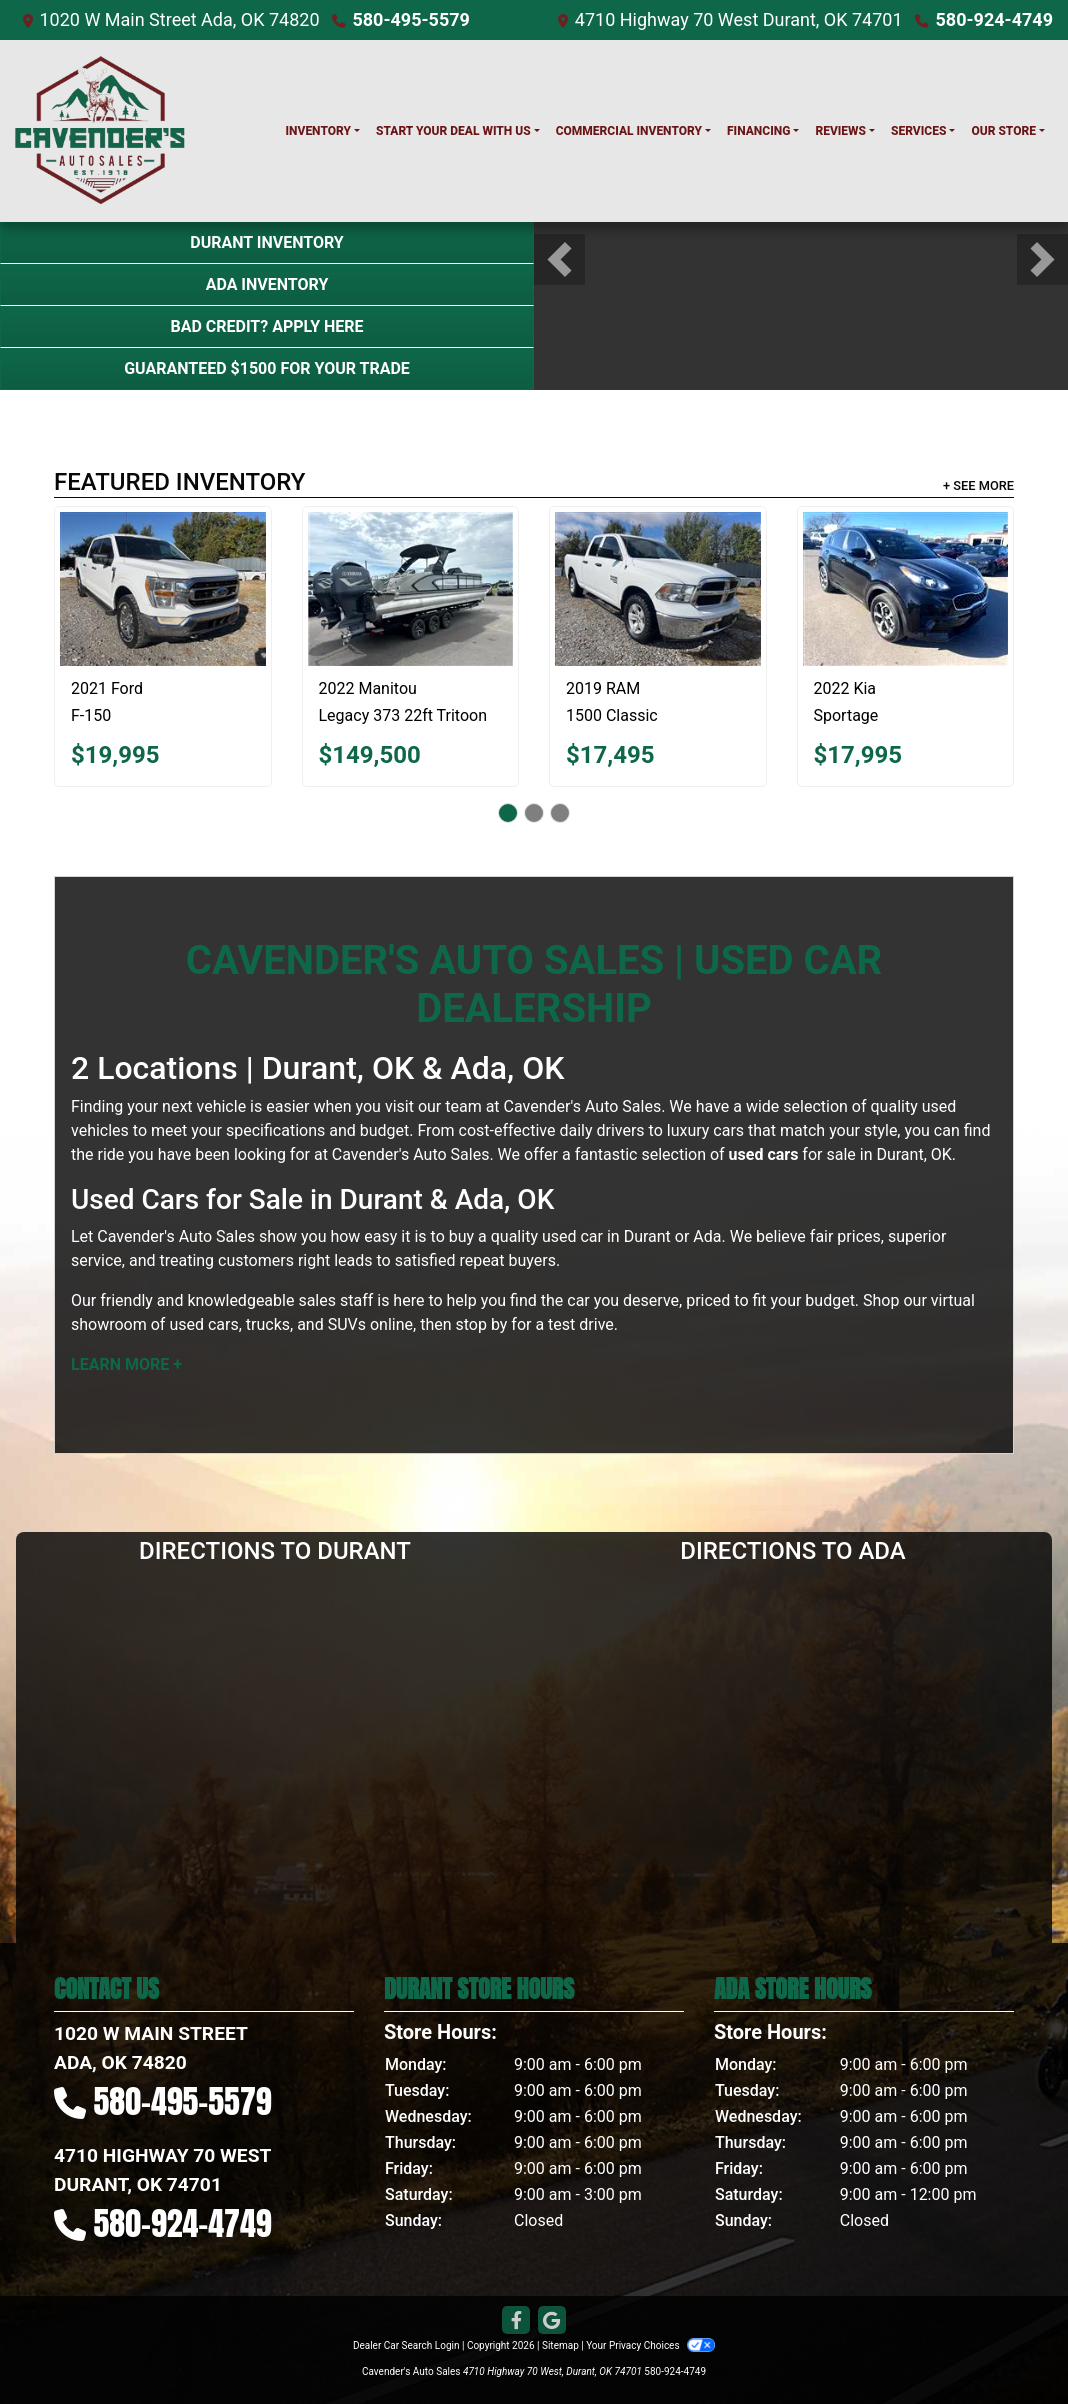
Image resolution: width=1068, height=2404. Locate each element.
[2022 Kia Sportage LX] (906, 589)
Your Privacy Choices (650, 2345)
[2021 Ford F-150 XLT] (163, 589)
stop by (482, 1324)
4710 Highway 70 (644, 19)
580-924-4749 (994, 19)
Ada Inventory (267, 284)
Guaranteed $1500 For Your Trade (267, 368)
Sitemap (560, 2345)
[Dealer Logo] (100, 131)
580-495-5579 (410, 19)
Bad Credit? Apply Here (266, 326)
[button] (559, 259)
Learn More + (126, 1364)
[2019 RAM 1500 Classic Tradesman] (658, 589)
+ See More (978, 485)
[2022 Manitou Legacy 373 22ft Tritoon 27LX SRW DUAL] (411, 589)
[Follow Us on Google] (552, 2321)
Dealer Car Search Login (406, 2345)
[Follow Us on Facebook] (516, 2321)
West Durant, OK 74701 (810, 19)
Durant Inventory (266, 242)
